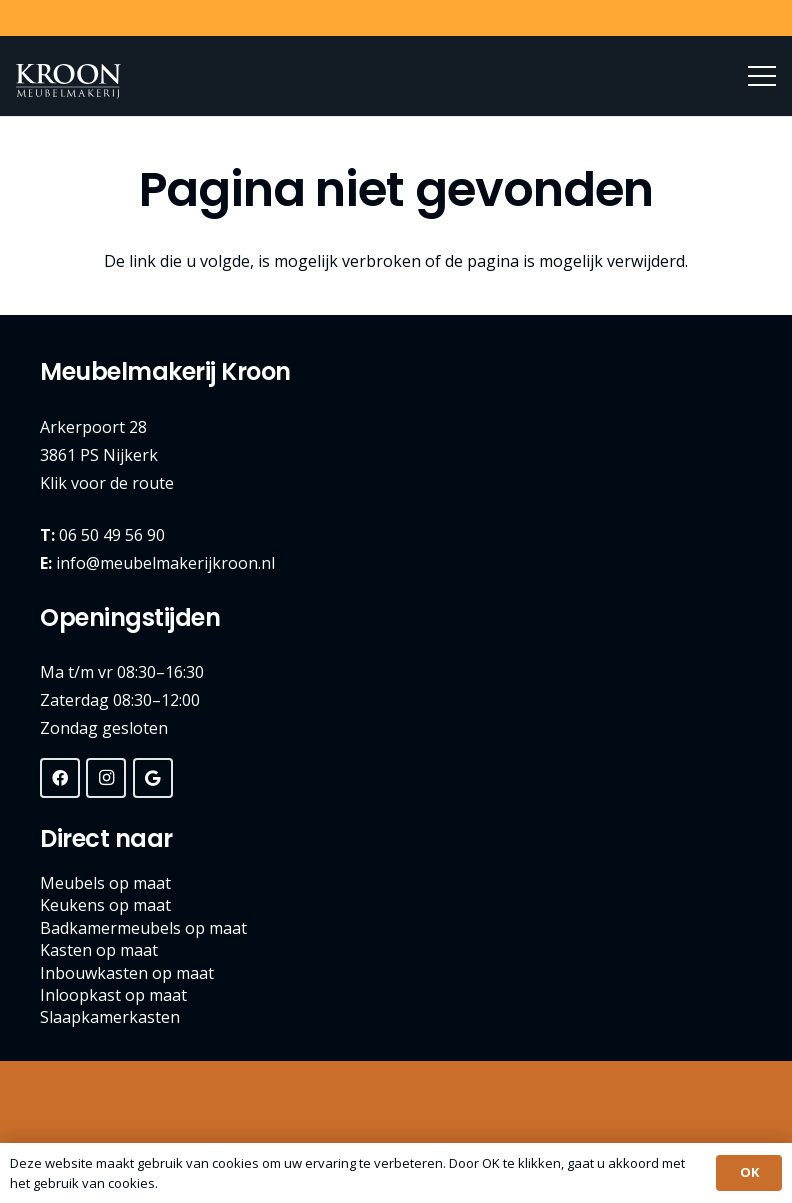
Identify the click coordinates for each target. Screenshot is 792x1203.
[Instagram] (106, 778)
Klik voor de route (107, 483)
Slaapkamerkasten (110, 1017)
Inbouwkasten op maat (127, 973)
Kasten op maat (99, 950)
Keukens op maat (105, 905)
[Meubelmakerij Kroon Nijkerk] (68, 81)
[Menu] (762, 76)
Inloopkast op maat (113, 995)
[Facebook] (60, 778)
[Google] (153, 778)
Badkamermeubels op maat (143, 928)
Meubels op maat (105, 883)
